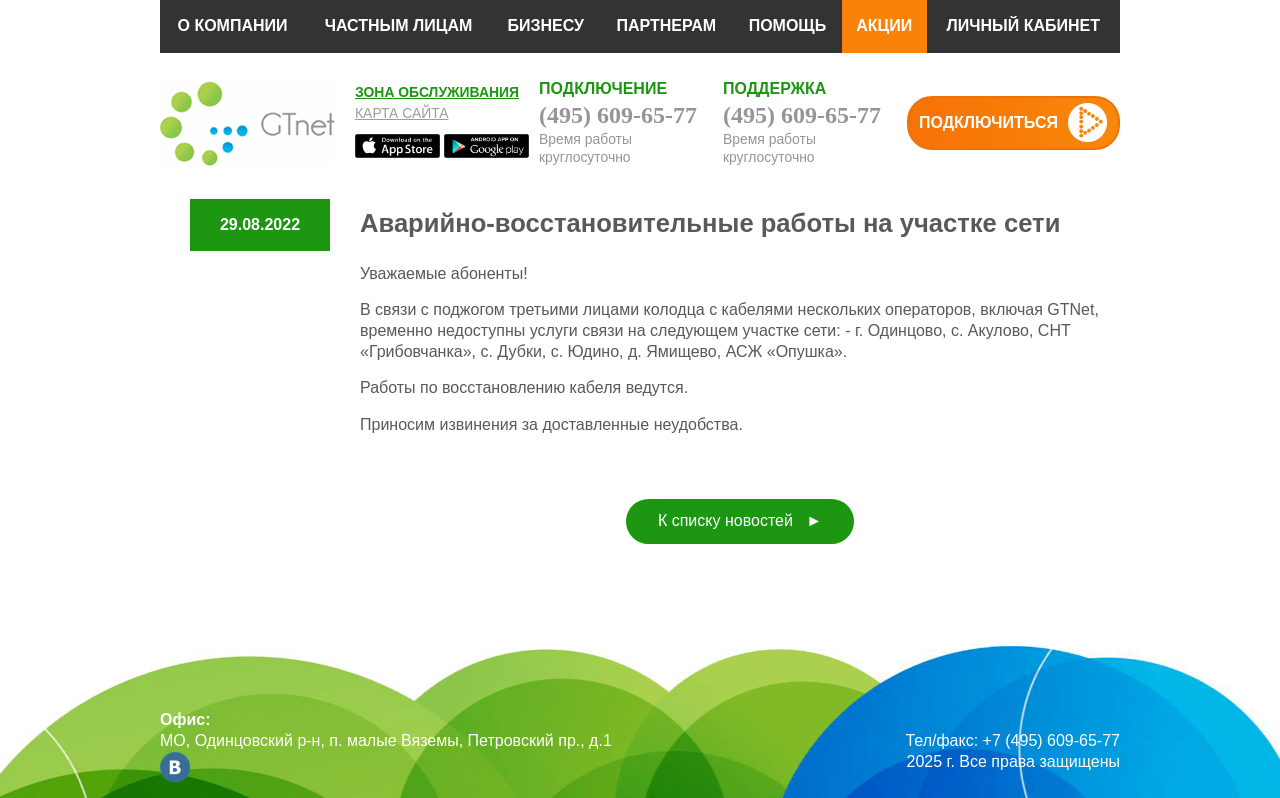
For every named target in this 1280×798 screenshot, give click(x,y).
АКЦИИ (884, 25)
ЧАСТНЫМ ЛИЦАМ (399, 25)
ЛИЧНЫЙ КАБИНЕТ (1023, 25)
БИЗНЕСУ (545, 25)
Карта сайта (402, 113)
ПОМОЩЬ (788, 25)
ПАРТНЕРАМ (666, 25)
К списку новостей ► (740, 520)
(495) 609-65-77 (618, 115)
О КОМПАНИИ (232, 25)
